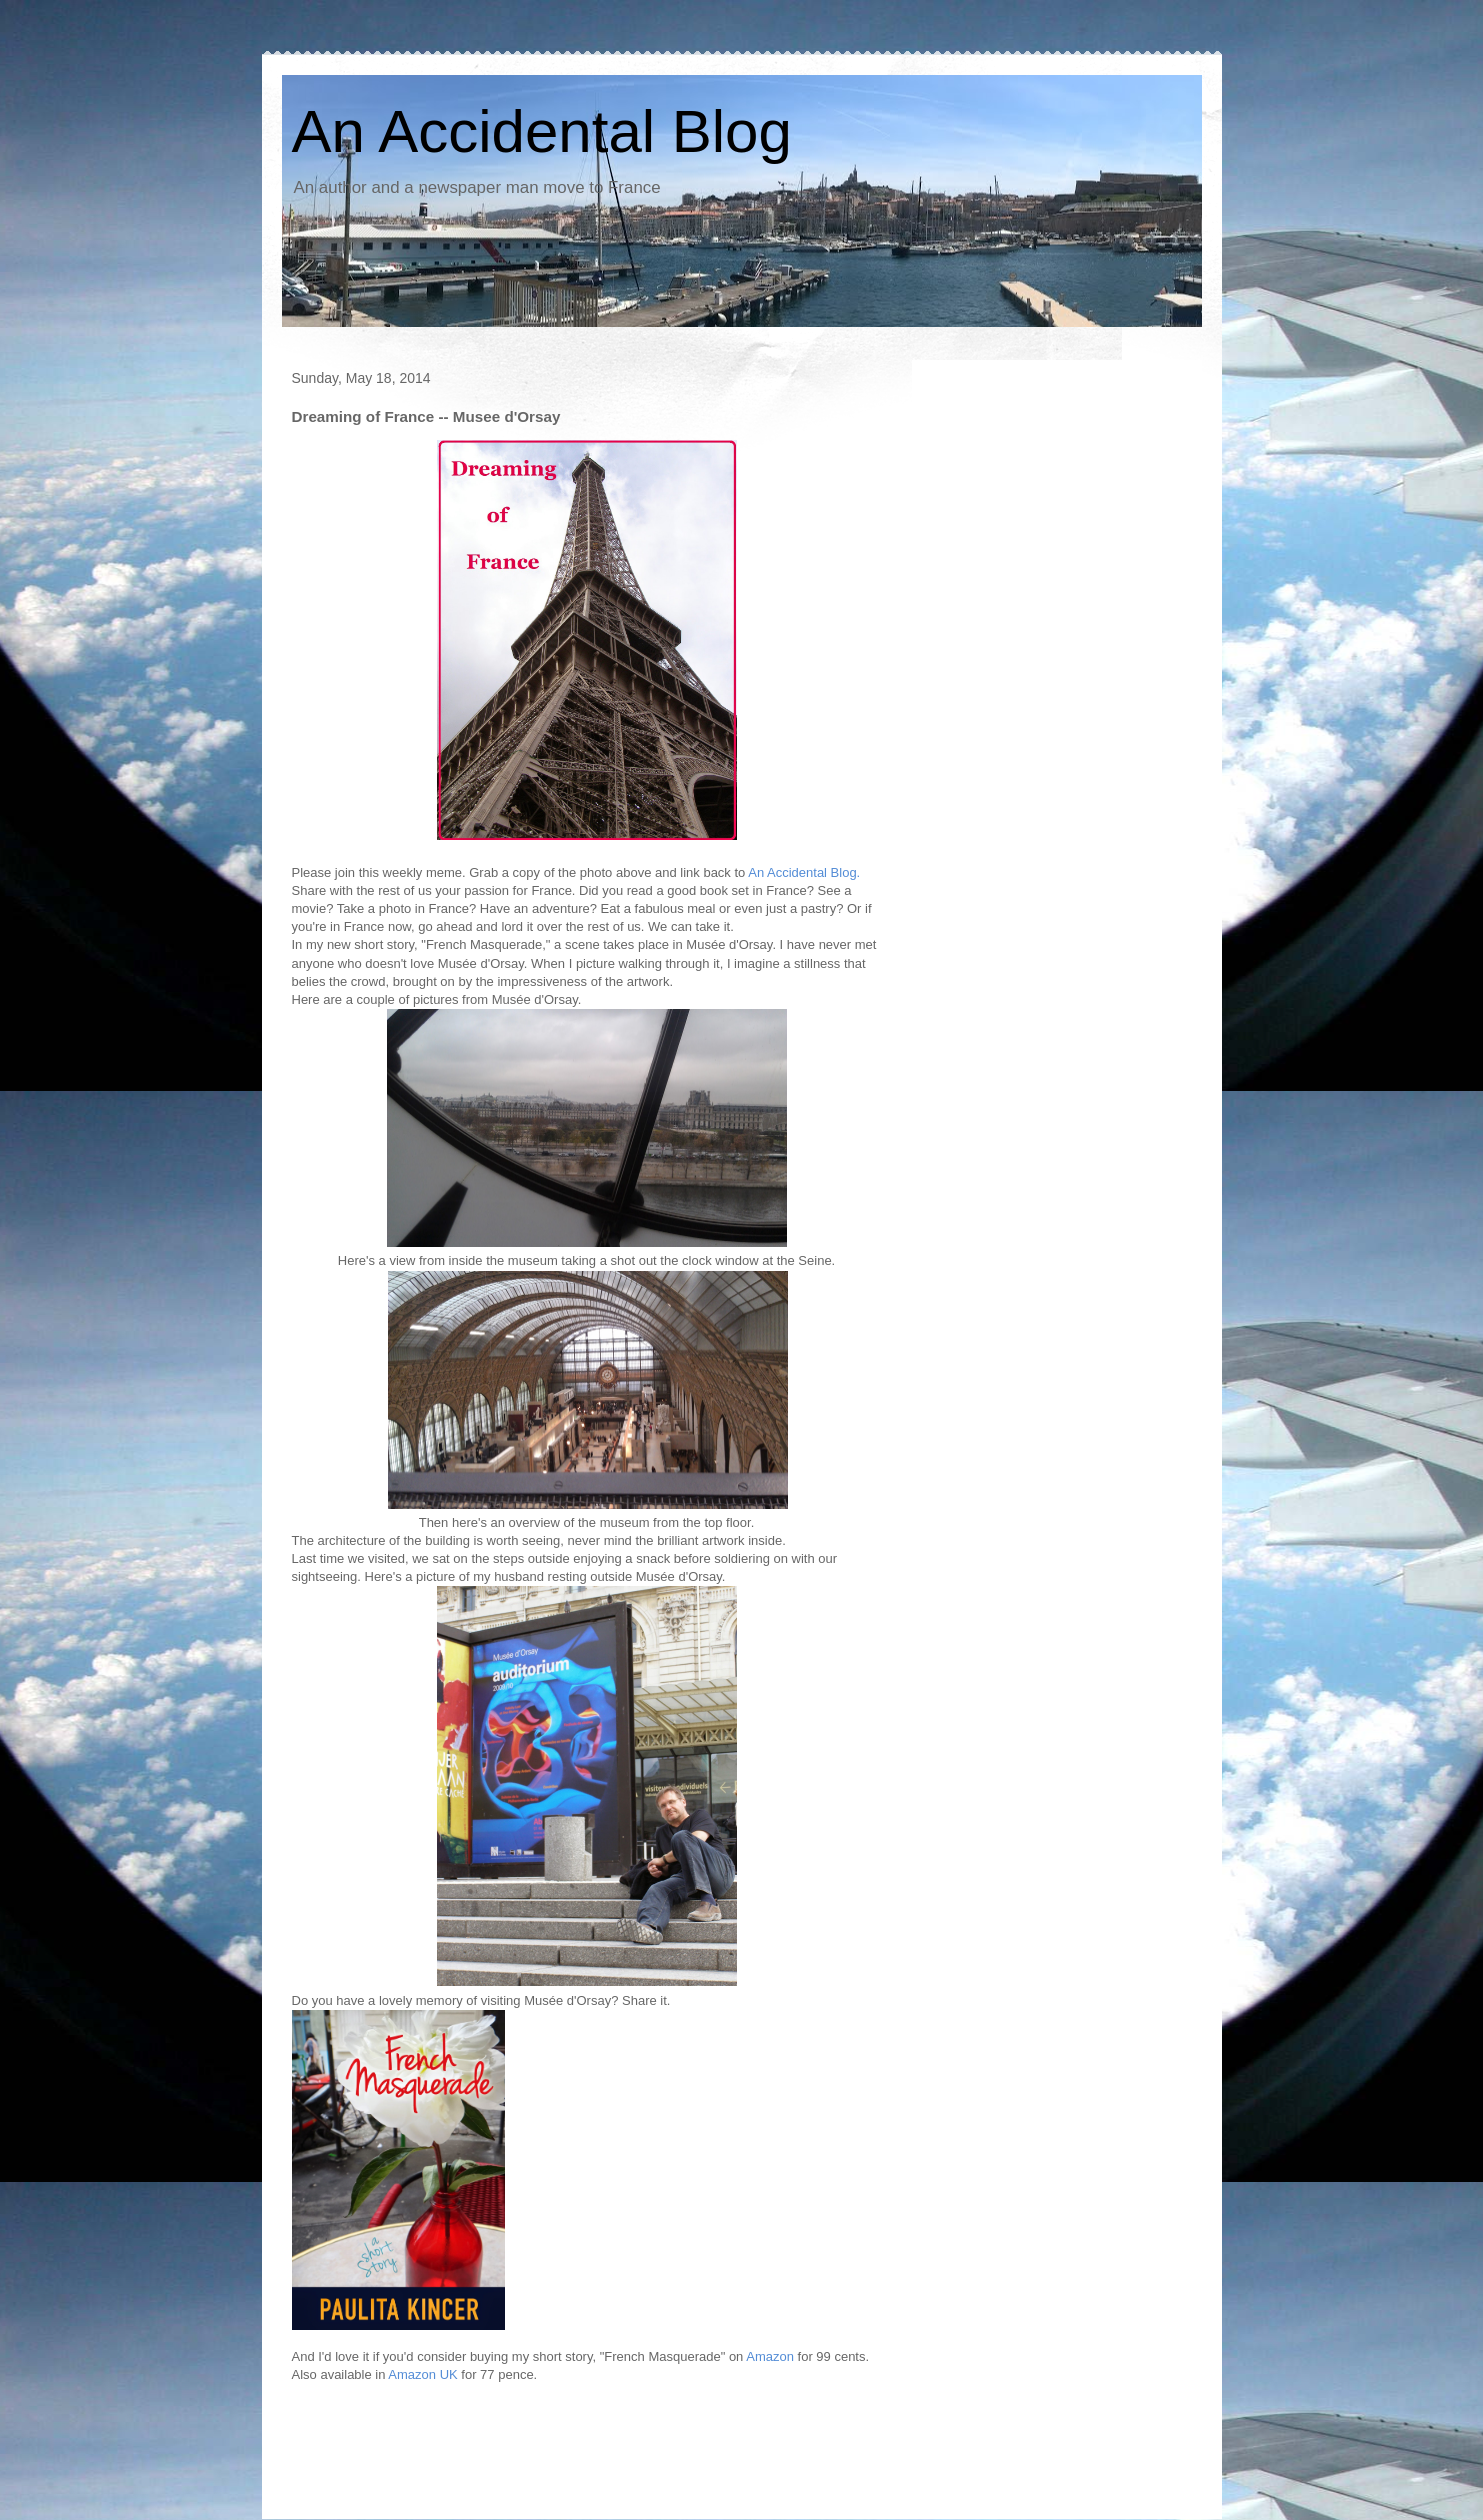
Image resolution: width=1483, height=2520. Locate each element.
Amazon (770, 2356)
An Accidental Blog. (804, 872)
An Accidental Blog (542, 131)
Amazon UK (422, 2374)
